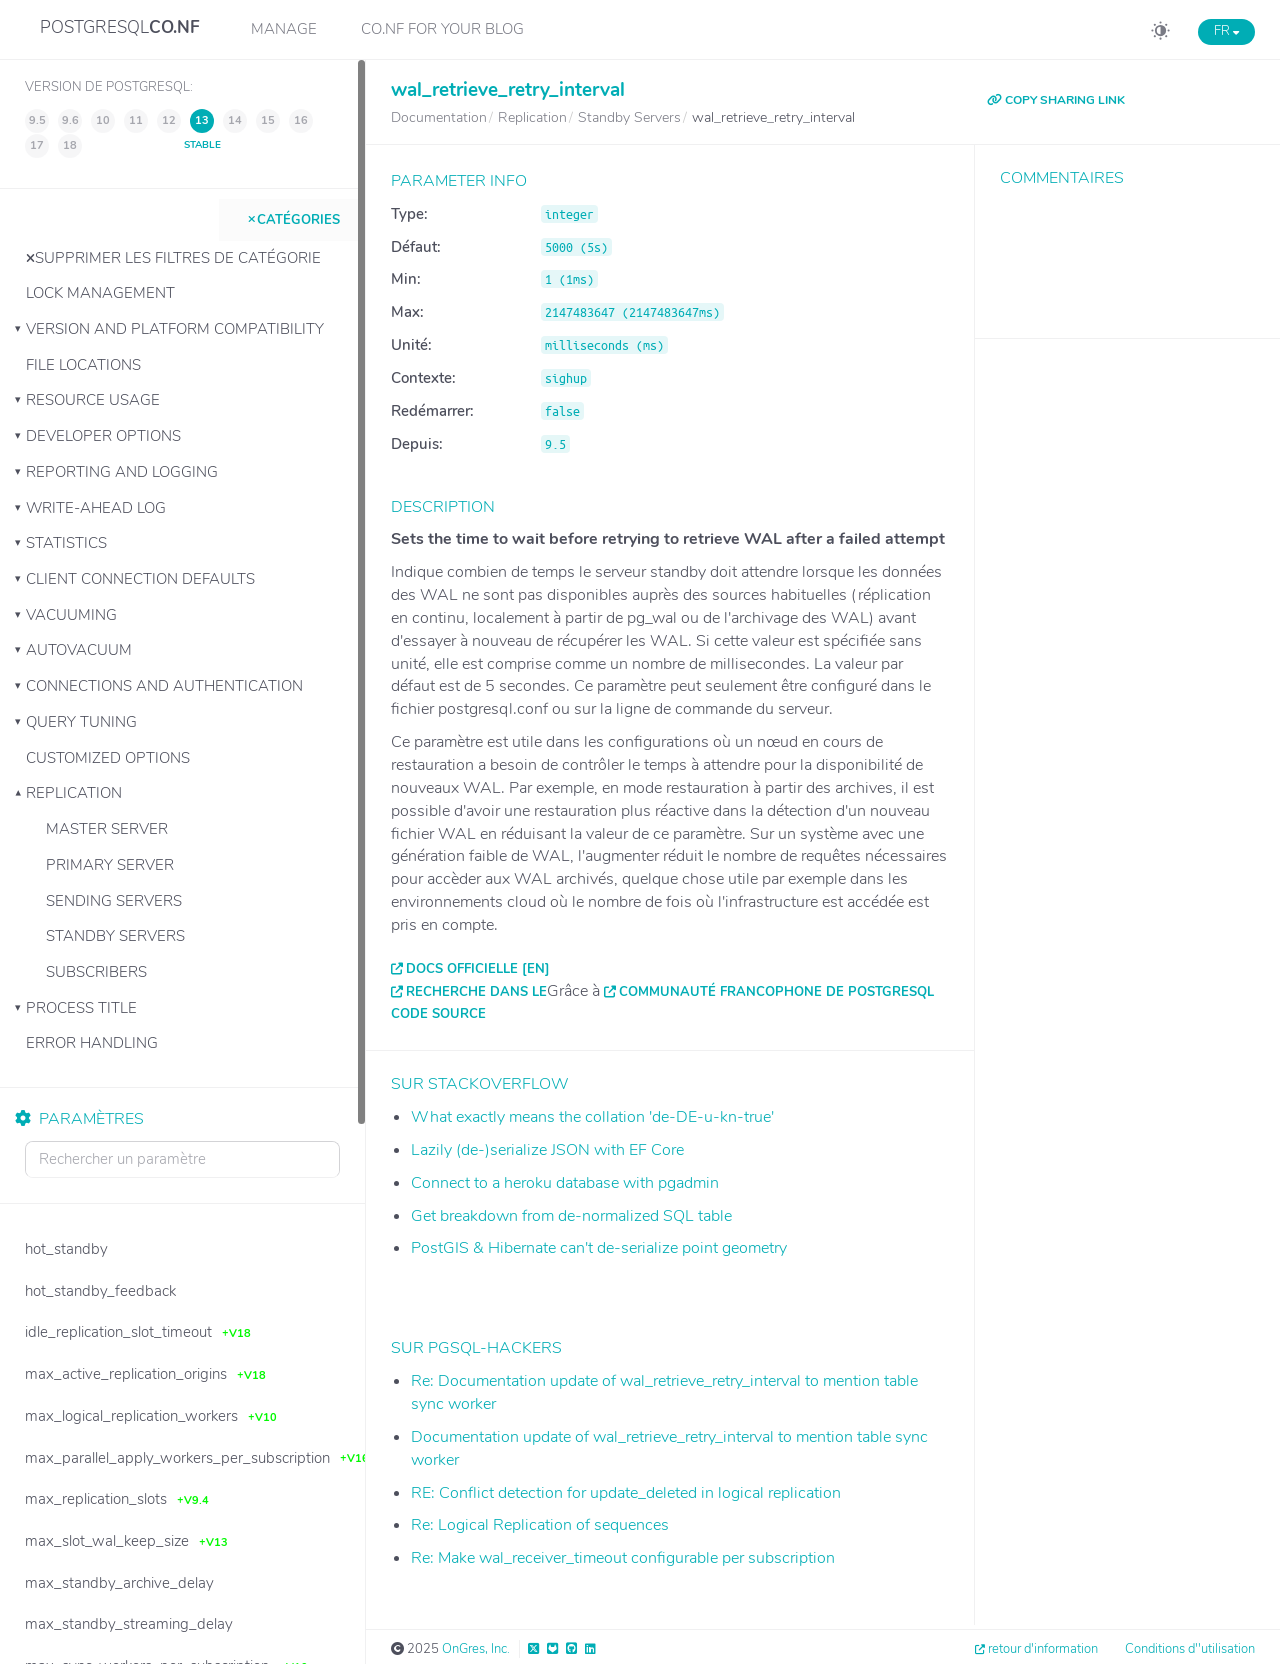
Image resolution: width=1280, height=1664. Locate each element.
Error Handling (92, 1043)
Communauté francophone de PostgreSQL (776, 992)
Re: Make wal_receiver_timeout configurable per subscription (623, 1558)
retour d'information (1043, 1649)
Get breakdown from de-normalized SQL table (571, 1216)
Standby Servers (115, 936)
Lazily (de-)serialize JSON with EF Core (547, 1150)
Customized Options (108, 758)
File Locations (83, 365)
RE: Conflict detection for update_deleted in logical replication (626, 1493)
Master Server (107, 829)
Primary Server (110, 865)
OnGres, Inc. (476, 1649)
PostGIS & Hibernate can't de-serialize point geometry (599, 1248)
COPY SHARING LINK (1056, 100)
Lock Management (100, 293)
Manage (284, 29)
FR (1226, 31)
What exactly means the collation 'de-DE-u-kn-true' (592, 1117)
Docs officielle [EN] (478, 969)
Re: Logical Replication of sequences (540, 1525)
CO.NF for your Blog (442, 29)
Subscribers (96, 972)
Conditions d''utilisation (1190, 1649)
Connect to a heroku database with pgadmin (565, 1183)
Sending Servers (114, 901)
